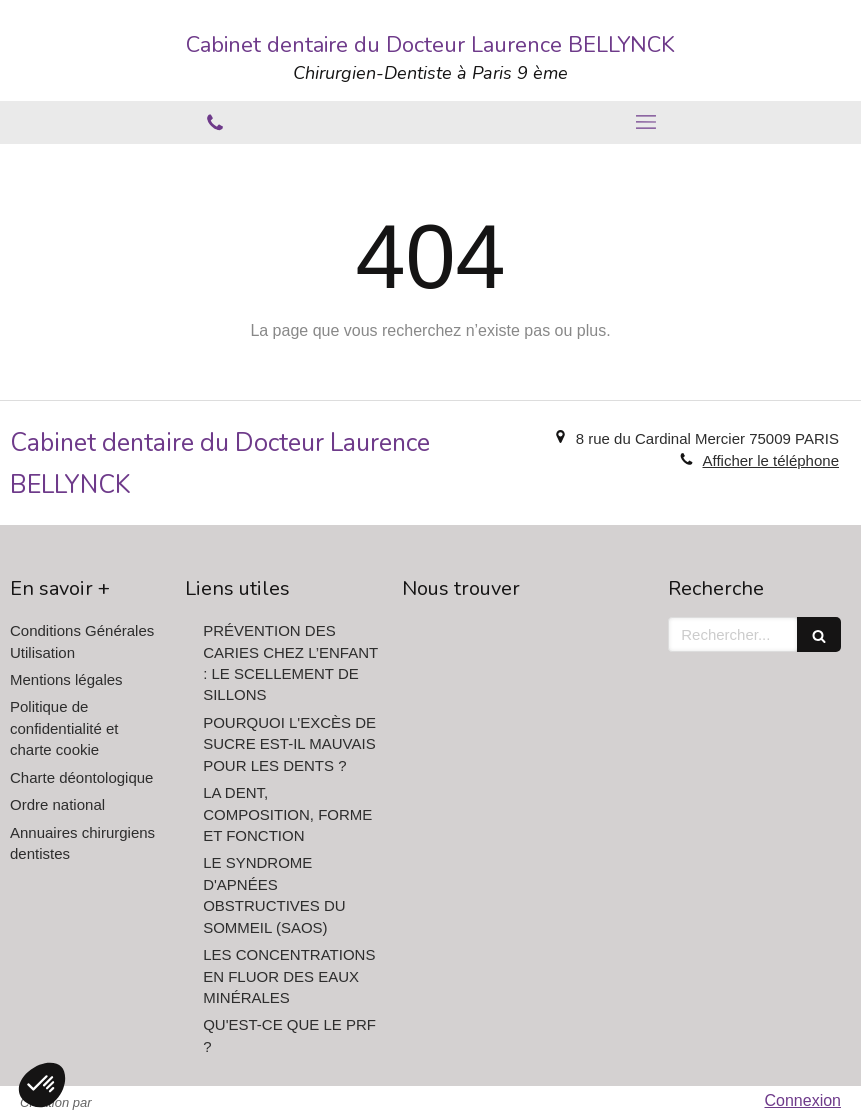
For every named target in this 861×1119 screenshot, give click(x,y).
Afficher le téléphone (770, 460)
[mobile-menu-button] (646, 122)
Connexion (803, 1100)
